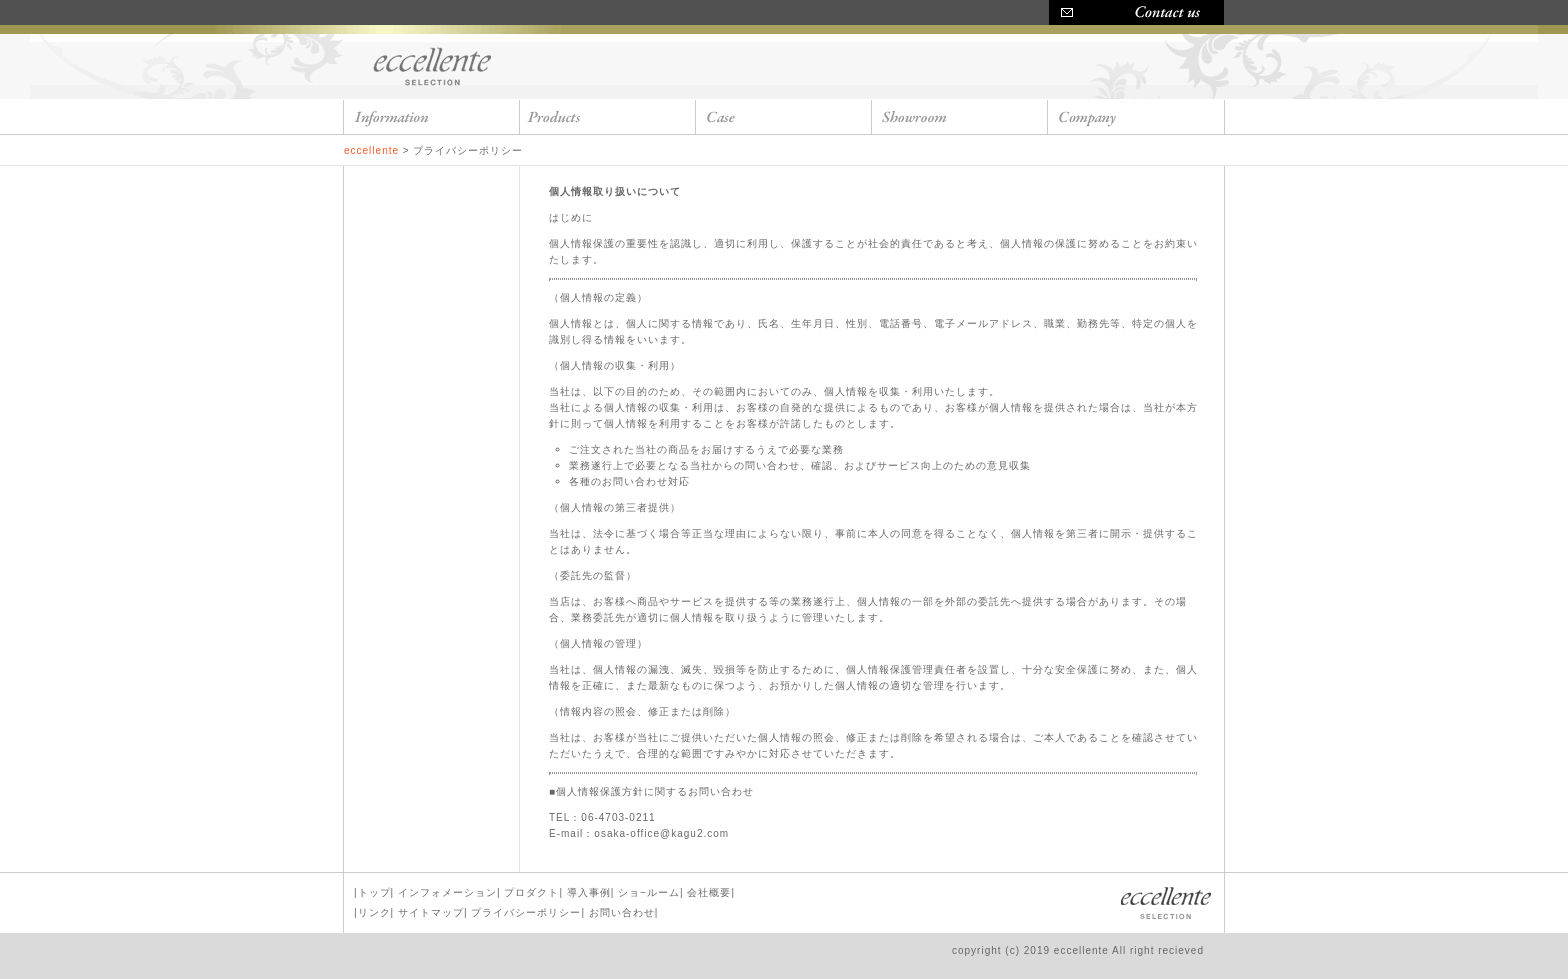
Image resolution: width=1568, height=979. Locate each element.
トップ (374, 892)
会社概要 (709, 892)
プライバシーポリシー (526, 912)
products (608, 117)
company (1136, 117)
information (432, 117)
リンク (374, 912)
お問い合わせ (622, 912)
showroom (960, 117)
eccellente (434, 65)
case (784, 117)
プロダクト (531, 892)
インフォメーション (447, 892)
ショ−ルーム (649, 892)
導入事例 (589, 892)
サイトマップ (431, 912)
